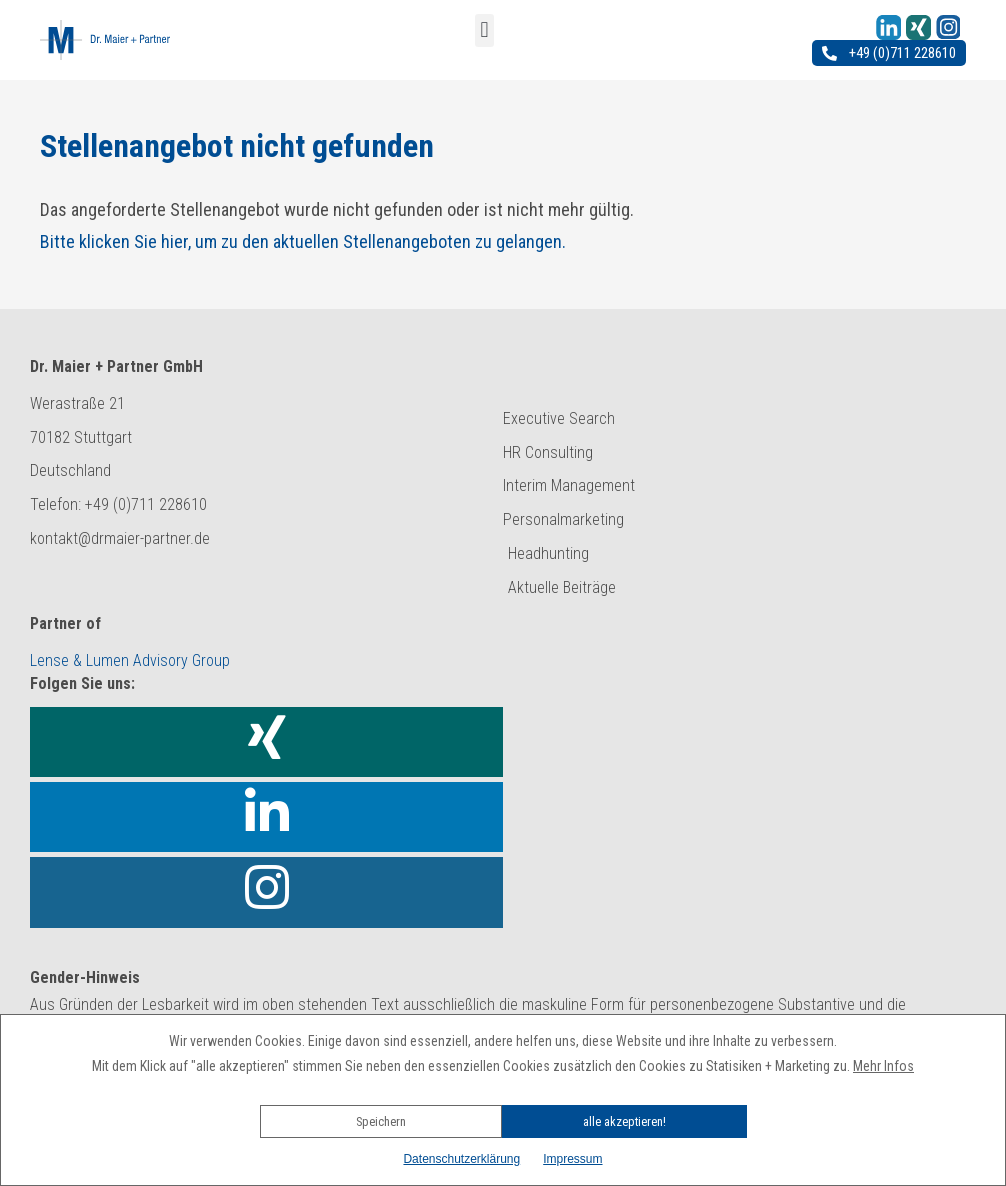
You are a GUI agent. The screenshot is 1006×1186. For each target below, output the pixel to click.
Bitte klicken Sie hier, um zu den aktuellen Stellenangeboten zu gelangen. (303, 241)
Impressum (572, 1159)
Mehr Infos (883, 1066)
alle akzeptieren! (624, 1121)
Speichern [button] (381, 1121)
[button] (503, 1094)
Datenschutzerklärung (461, 1159)
